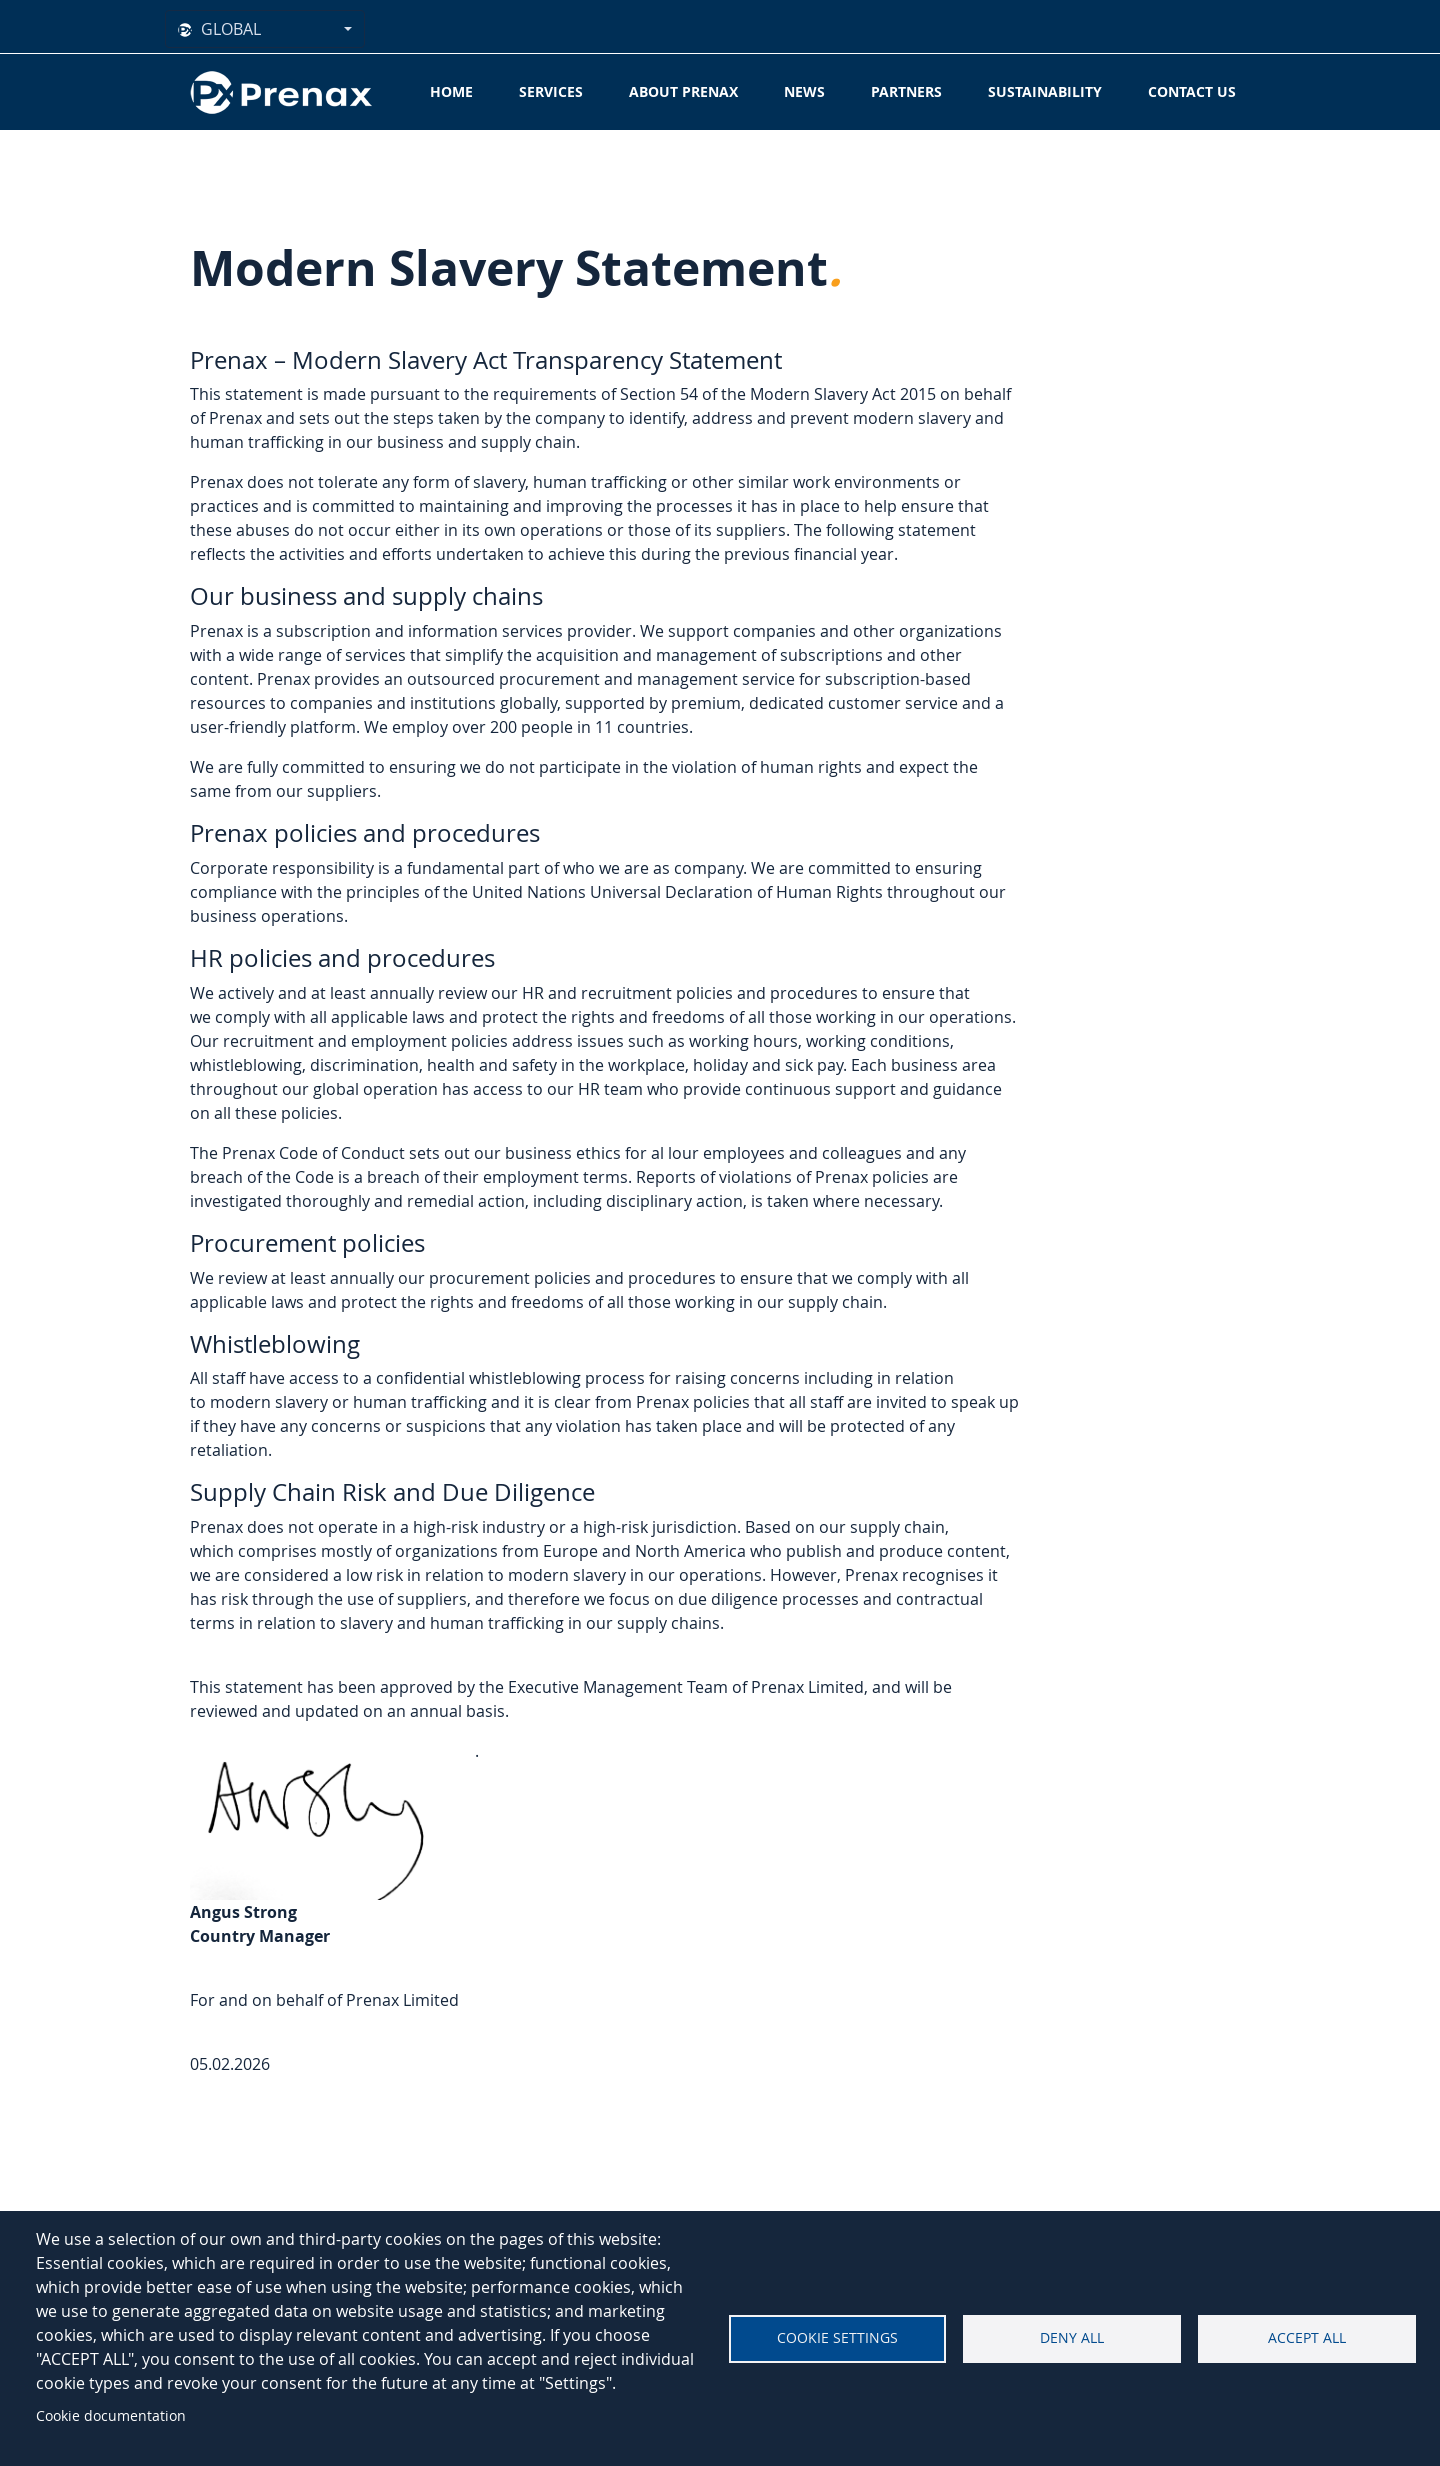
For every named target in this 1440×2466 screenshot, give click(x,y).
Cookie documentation (111, 2415)
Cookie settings (837, 2338)
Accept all (1307, 2338)
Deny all (1072, 2338)
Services (551, 91)
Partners (906, 91)
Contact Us (1192, 91)
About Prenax (683, 91)
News (804, 91)
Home (451, 91)
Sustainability (1045, 91)
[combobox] (265, 29)
